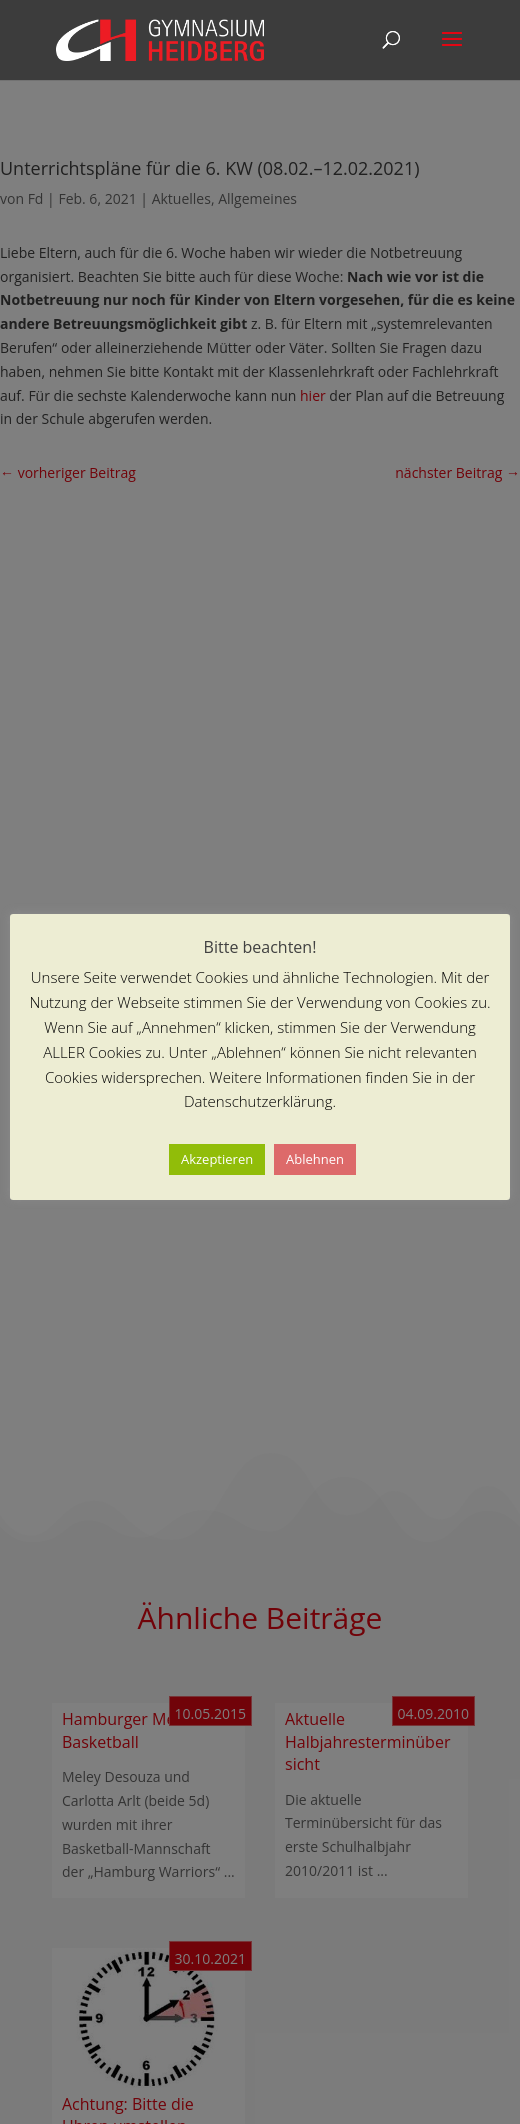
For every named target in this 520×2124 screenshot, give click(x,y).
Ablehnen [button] (315, 1159)
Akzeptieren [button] (217, 1159)
